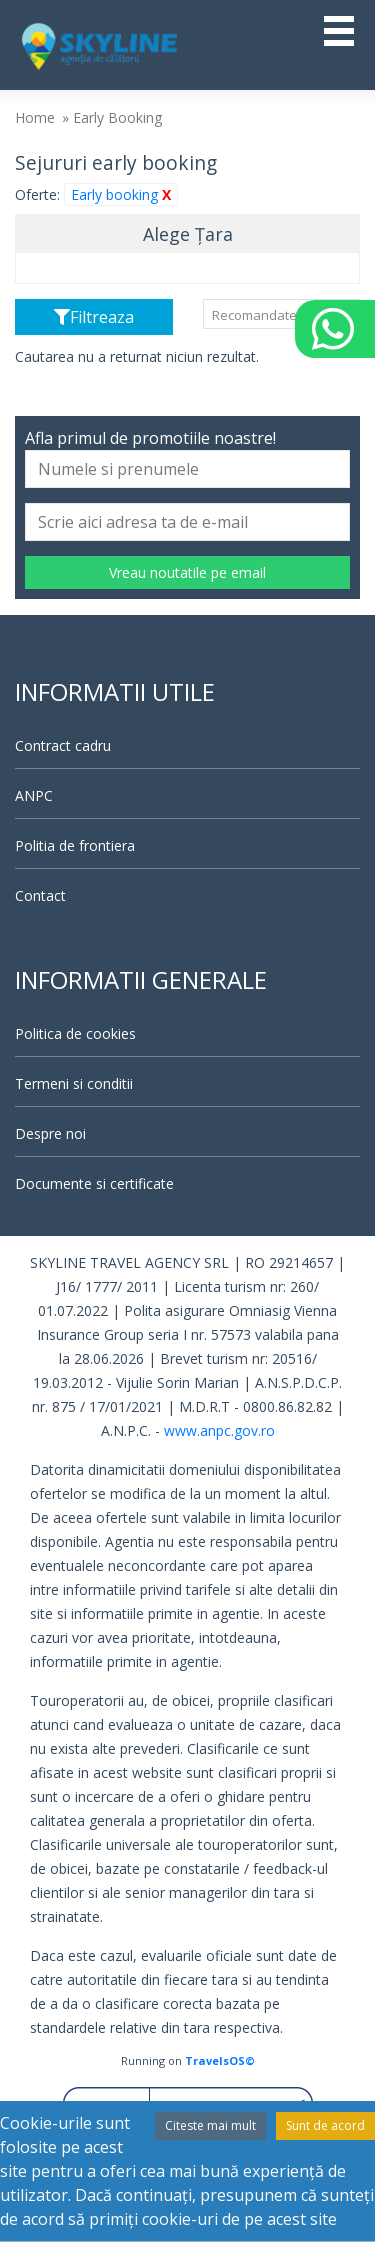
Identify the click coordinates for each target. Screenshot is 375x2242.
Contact (40, 895)
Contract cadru (63, 745)
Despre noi (50, 1133)
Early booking (121, 194)
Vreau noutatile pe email (187, 572)
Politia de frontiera (75, 845)
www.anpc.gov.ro (219, 1430)
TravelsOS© (220, 2060)
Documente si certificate (94, 1183)
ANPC (34, 795)
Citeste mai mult (210, 2125)
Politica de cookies (75, 1033)
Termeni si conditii (74, 1083)
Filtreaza (94, 317)
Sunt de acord (325, 2125)
